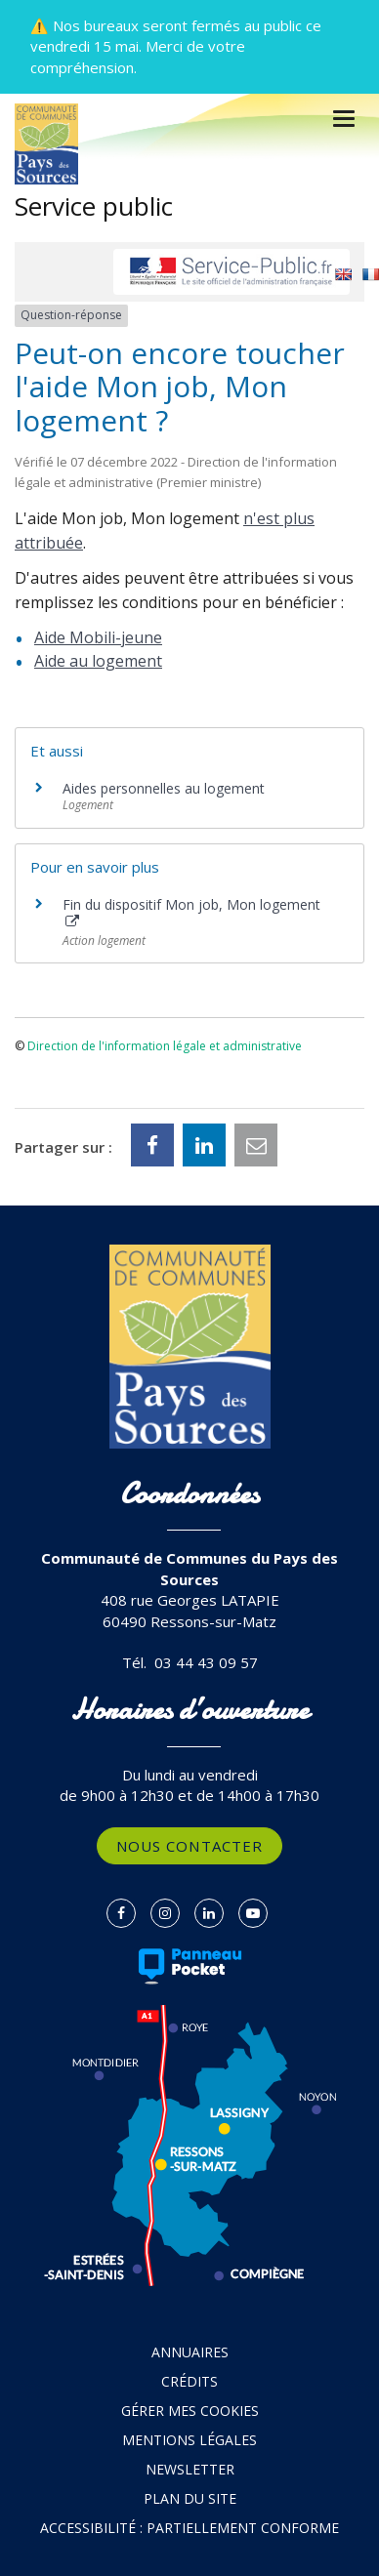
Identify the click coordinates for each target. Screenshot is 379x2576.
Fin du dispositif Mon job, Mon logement (191, 912)
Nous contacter (189, 1846)
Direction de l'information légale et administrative (164, 1046)
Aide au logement (98, 661)
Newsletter (190, 2469)
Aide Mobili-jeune (98, 637)
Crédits (189, 2381)
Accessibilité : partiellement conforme (189, 2527)
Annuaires (190, 2352)
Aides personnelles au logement (164, 788)
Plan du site (190, 2498)
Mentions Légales (189, 2440)
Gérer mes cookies (190, 2410)
